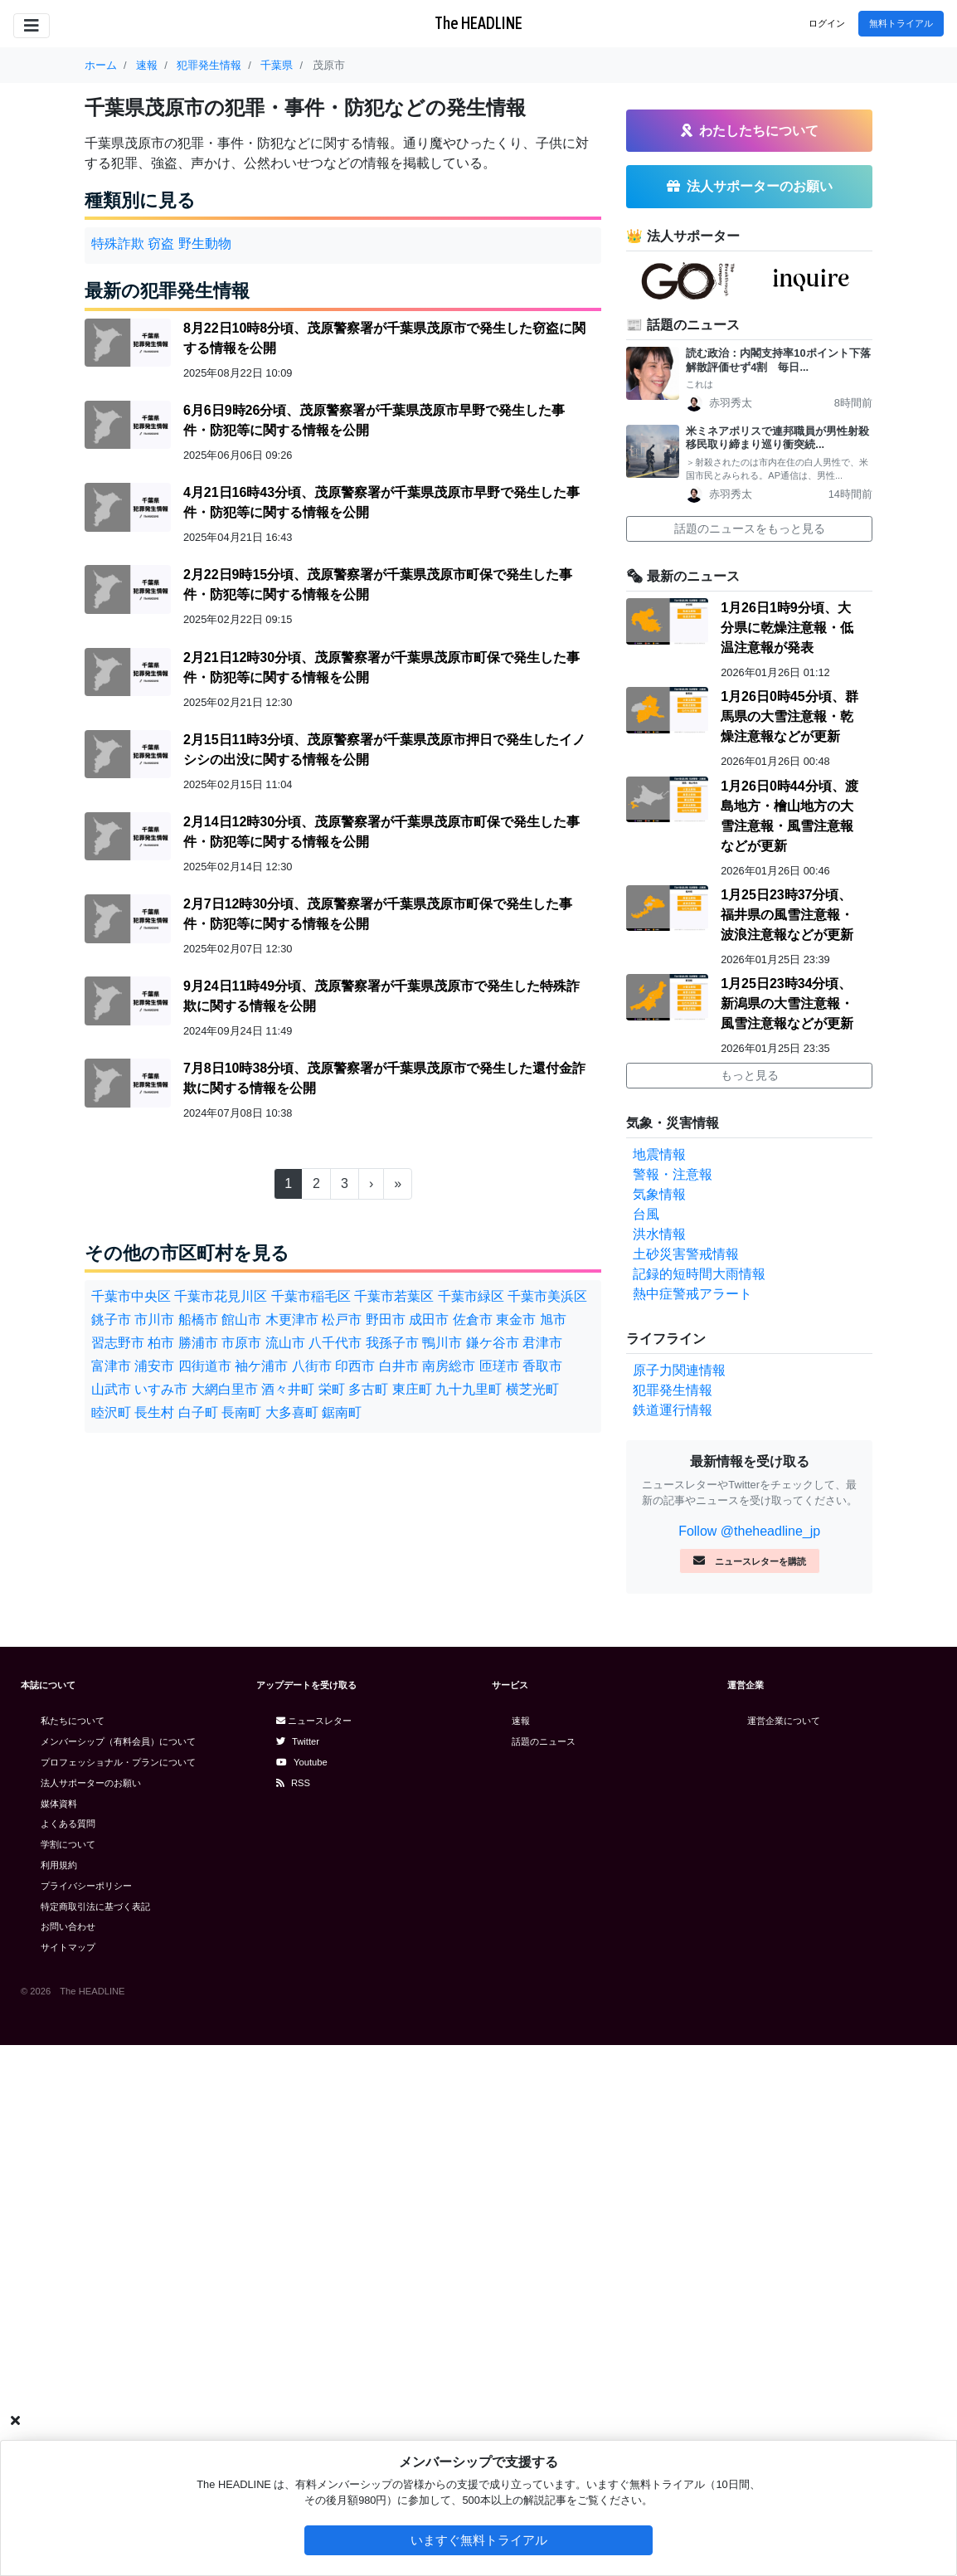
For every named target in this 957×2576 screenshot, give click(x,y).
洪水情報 (659, 1765)
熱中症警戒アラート (692, 1825)
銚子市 (111, 1319)
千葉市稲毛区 (311, 1296)
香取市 (542, 1366)
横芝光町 (532, 1389)
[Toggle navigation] (31, 25)
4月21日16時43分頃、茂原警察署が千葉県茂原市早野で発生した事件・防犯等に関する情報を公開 (381, 502)
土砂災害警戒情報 (686, 1785)
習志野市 (117, 1343)
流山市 (285, 1343)
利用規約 (59, 2396)
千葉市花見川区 (220, 1296)
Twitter (297, 2272)
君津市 (542, 1343)
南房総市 (448, 1366)
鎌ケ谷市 (492, 1343)
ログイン (827, 23)
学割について (68, 2375)
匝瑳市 (499, 1366)
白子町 (198, 1412)
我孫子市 (392, 1343)
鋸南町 (342, 1412)
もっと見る (750, 1606)
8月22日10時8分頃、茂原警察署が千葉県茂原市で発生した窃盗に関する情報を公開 (384, 338)
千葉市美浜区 (547, 1296)
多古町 (368, 1389)
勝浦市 (198, 1343)
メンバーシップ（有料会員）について (118, 2272)
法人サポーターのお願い (91, 2314)
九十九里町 (468, 1389)
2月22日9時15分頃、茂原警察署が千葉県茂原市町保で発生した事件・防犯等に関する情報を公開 (377, 584)
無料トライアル (901, 23)
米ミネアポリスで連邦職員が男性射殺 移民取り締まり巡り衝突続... (779, 969)
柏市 (161, 1343)
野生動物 (204, 243)
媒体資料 (59, 2335)
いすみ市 (160, 1389)
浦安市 (154, 1366)
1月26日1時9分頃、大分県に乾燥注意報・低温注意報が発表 (787, 1159)
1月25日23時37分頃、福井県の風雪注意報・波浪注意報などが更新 (787, 1446)
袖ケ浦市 (261, 1366)
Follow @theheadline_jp (749, 2062)
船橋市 (198, 1319)
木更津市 (291, 1319)
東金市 (516, 1319)
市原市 (241, 1343)
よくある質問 (68, 2354)
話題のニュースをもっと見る (749, 1059)
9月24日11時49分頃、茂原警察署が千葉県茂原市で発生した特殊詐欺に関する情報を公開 (381, 996)
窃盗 (161, 243)
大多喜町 (291, 1412)
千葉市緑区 (471, 1296)
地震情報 (659, 1685)
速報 (521, 2252)
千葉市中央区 (131, 1296)
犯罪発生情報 (672, 1921)
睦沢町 (111, 1412)
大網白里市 (225, 1389)
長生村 (154, 1412)
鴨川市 (442, 1343)
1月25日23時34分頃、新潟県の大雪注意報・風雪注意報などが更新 (787, 1534)
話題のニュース (544, 2272)
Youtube (302, 2293)
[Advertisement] (749, 572)
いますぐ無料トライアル (478, 2540)
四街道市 (204, 1366)
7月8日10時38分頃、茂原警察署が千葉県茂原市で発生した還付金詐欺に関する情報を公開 (384, 1078)
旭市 (553, 1319)
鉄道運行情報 (672, 1941)
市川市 (154, 1319)
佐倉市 (473, 1319)
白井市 (399, 1366)
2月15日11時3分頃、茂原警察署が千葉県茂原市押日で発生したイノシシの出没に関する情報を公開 (384, 750)
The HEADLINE (478, 22)
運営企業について (783, 2252)
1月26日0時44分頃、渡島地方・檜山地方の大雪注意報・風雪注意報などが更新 (789, 1347)
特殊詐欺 (117, 243)
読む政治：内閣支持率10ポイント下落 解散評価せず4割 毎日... (779, 891)
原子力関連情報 (679, 1901)
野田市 (386, 1319)
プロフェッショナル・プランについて (118, 2293)
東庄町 (412, 1389)
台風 (646, 1745)
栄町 (331, 1389)
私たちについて (72, 2252)
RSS (293, 2314)
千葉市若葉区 (394, 1296)
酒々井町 (287, 1389)
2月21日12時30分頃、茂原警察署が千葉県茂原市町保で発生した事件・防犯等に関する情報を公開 (381, 667)
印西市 (355, 1366)
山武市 (111, 1389)
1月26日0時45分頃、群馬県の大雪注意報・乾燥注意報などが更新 (789, 1247)
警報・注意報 (672, 1705)
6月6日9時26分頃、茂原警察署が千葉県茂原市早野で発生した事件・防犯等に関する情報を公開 (374, 420)
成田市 (429, 1319)
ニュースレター (314, 2252)
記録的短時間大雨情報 (699, 1805)
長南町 (241, 1412)
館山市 (241, 1319)
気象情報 (659, 1725)
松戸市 (342, 1319)
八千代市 (335, 1343)
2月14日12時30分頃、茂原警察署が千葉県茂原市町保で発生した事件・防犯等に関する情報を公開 (381, 832)
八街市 (312, 1366)
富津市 (111, 1366)
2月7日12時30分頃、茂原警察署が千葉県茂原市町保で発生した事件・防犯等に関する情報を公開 (377, 914)
